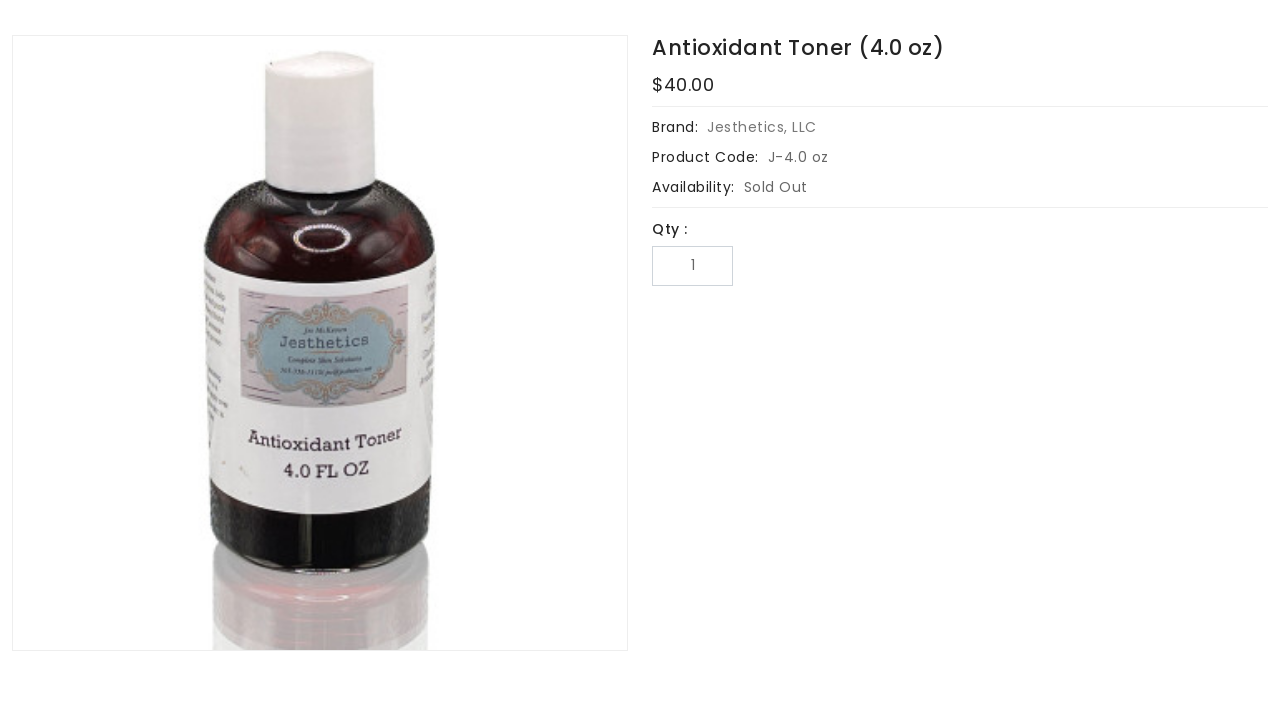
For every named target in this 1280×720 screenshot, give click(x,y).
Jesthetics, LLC (762, 127)
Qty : (670, 229)
